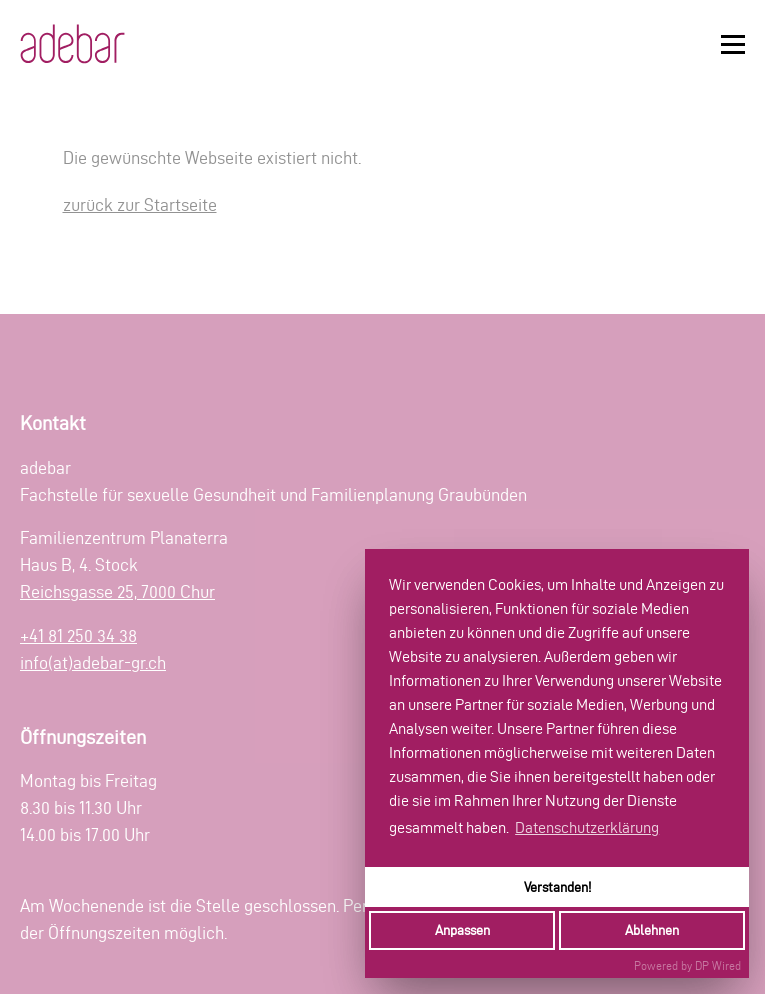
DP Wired (718, 965)
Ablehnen (652, 930)
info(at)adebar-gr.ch (93, 662)
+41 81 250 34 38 (78, 635)
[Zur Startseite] (72, 44)
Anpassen (462, 930)
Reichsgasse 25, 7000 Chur (117, 591)
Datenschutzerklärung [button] (587, 827)
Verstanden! (557, 887)
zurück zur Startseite (140, 204)
